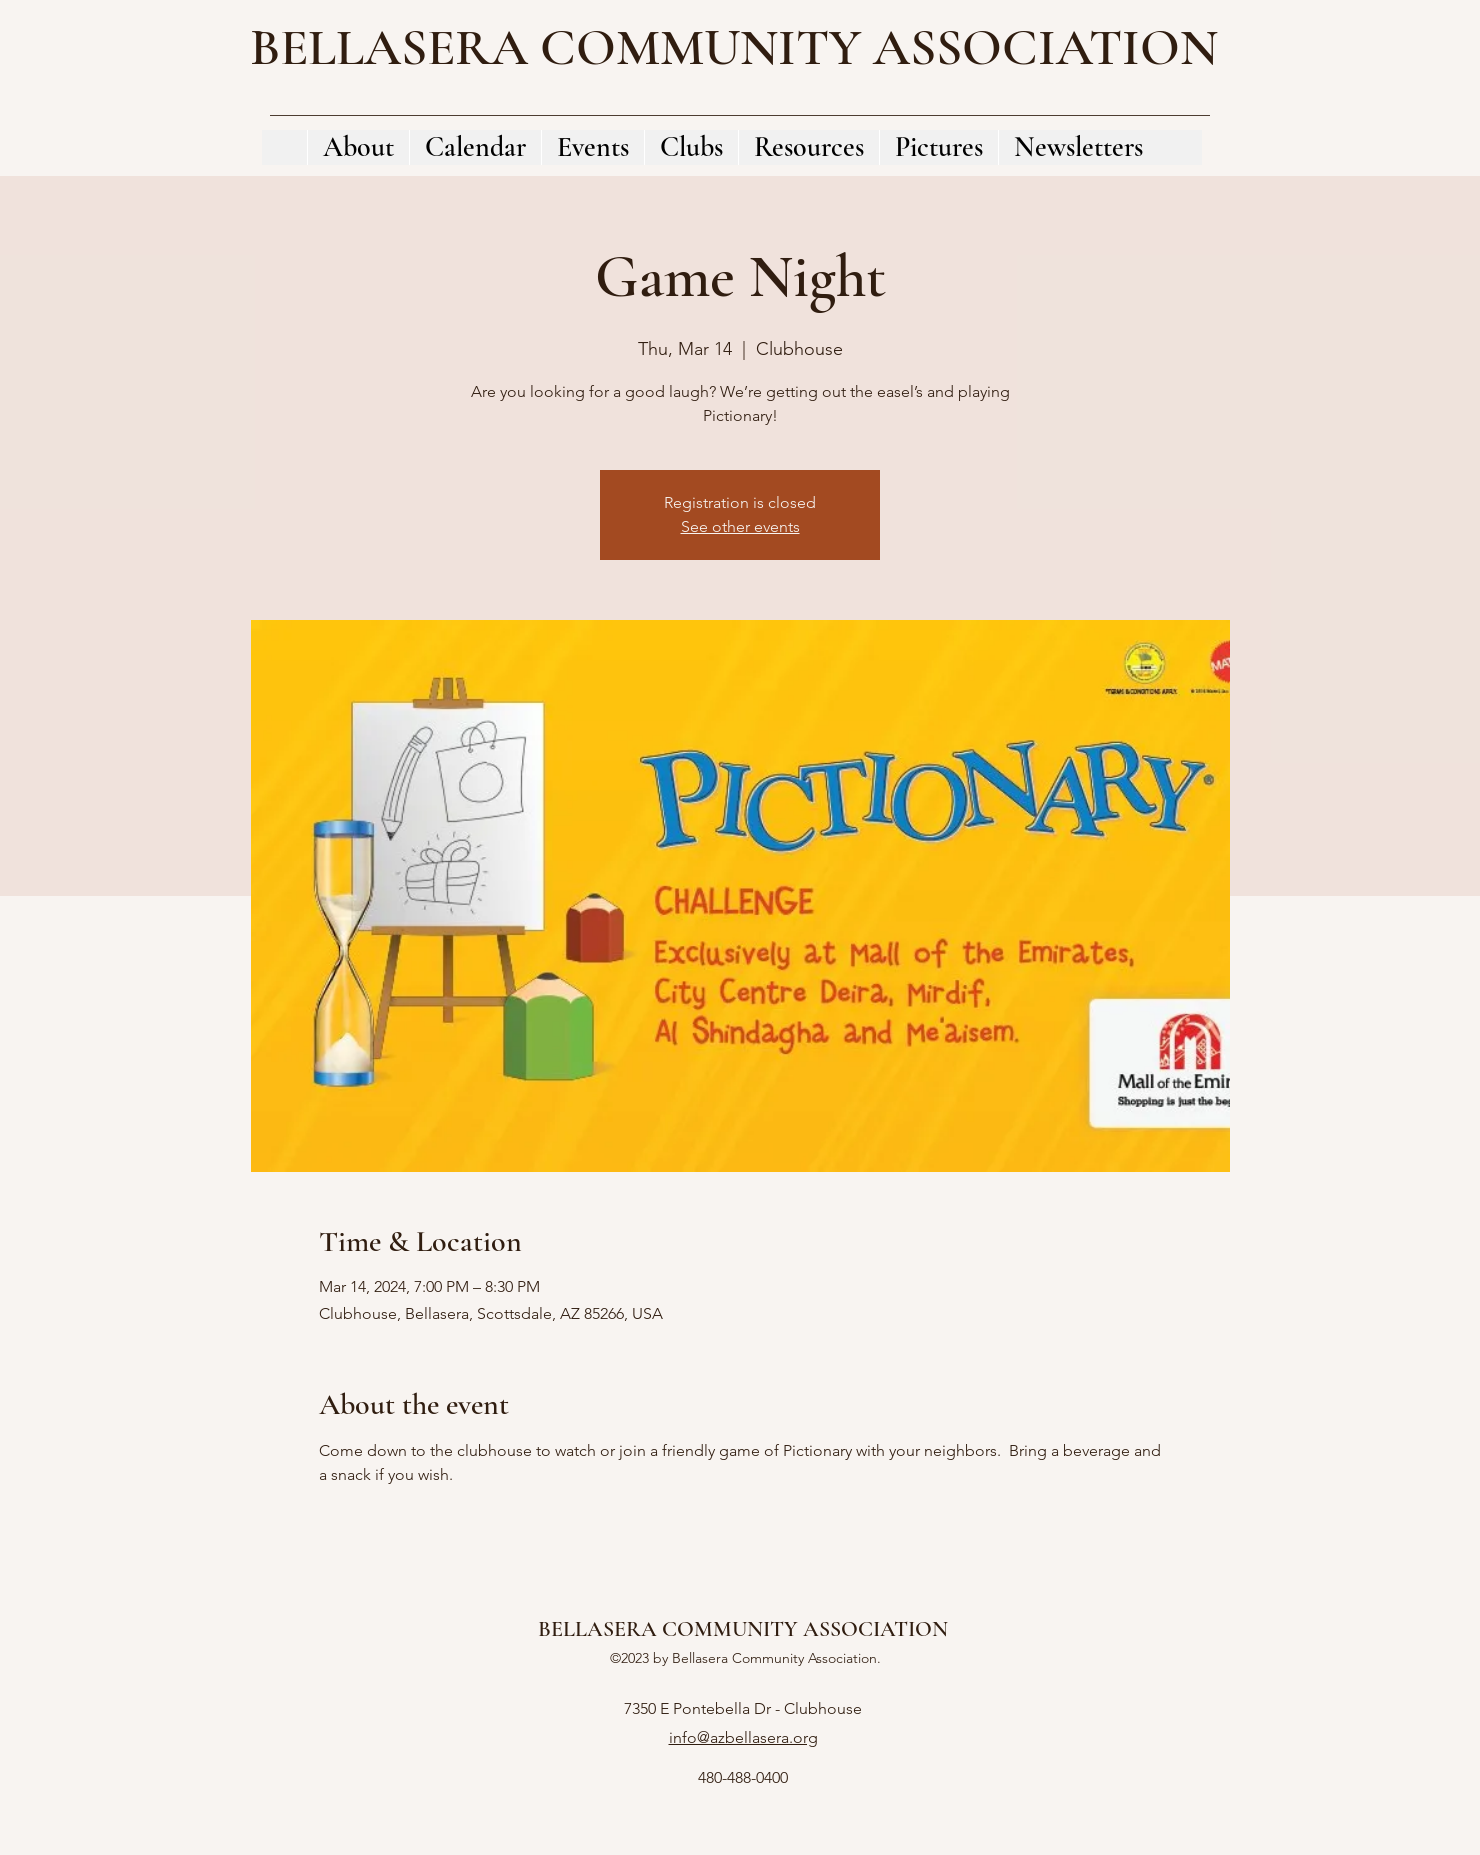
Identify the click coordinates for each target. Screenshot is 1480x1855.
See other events (740, 526)
